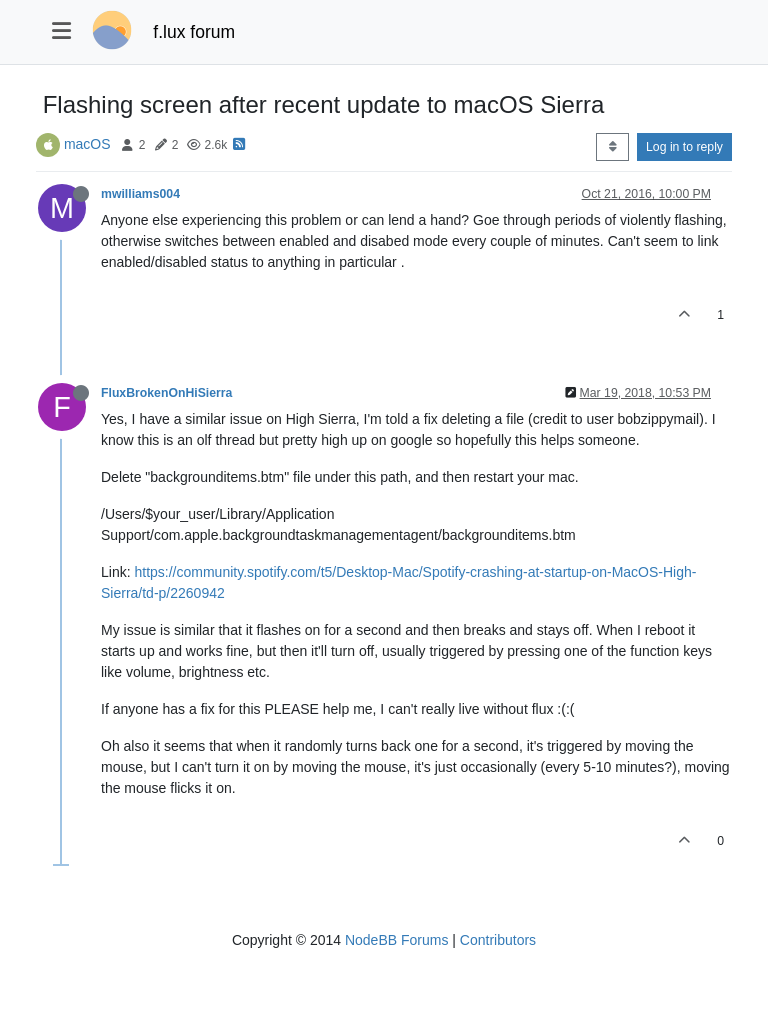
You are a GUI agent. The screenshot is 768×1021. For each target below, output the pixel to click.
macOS (87, 144)
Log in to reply (684, 147)
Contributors (498, 940)
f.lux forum (194, 32)
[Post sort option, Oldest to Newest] (612, 147)
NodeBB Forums (396, 940)
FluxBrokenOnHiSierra (166, 393)
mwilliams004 (140, 194)
